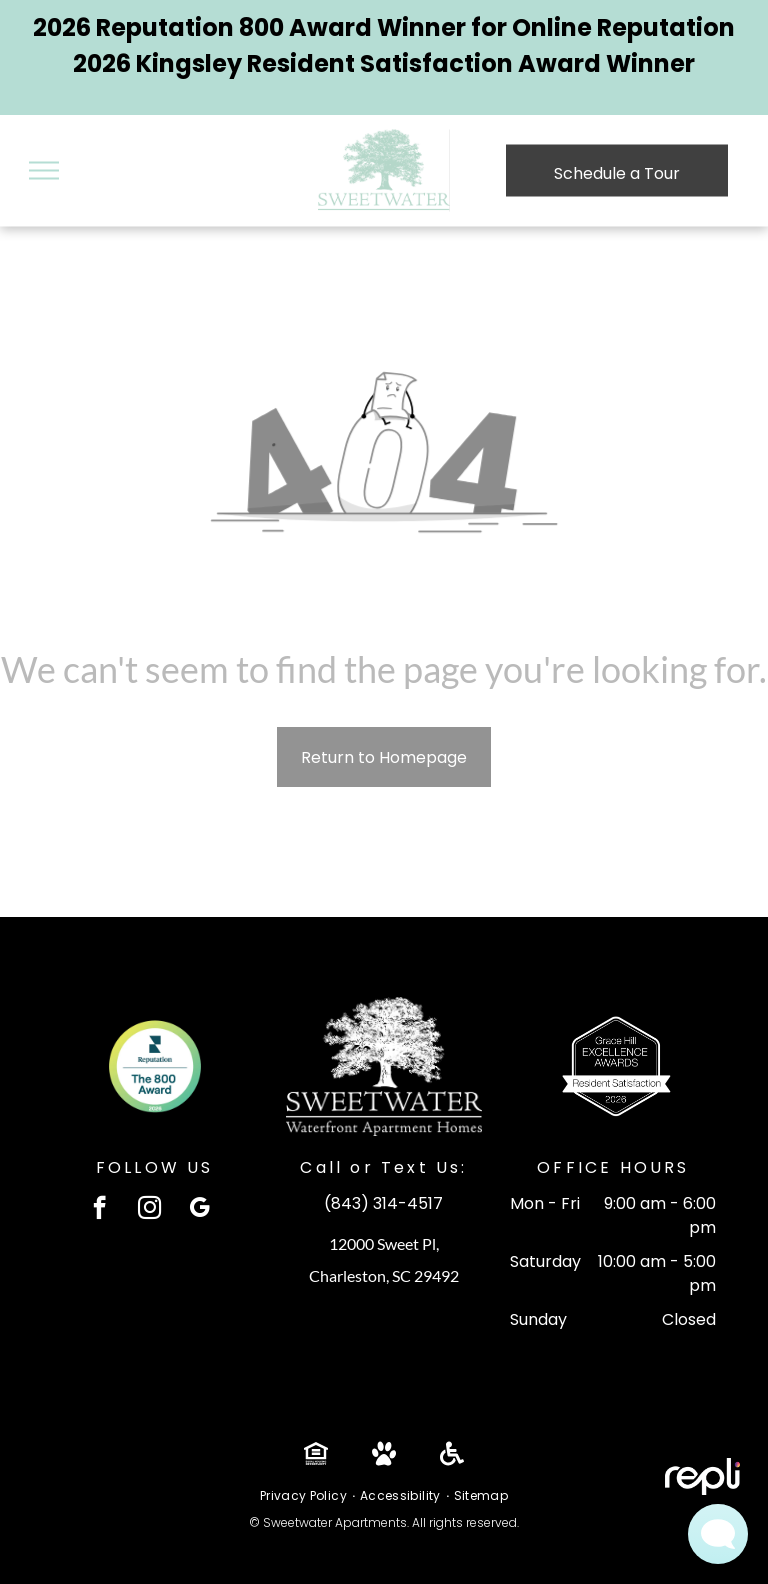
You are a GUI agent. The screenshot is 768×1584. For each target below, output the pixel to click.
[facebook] (99, 1210)
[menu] (44, 171)
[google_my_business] (199, 1210)
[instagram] (149, 1210)
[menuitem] (305, 1496)
